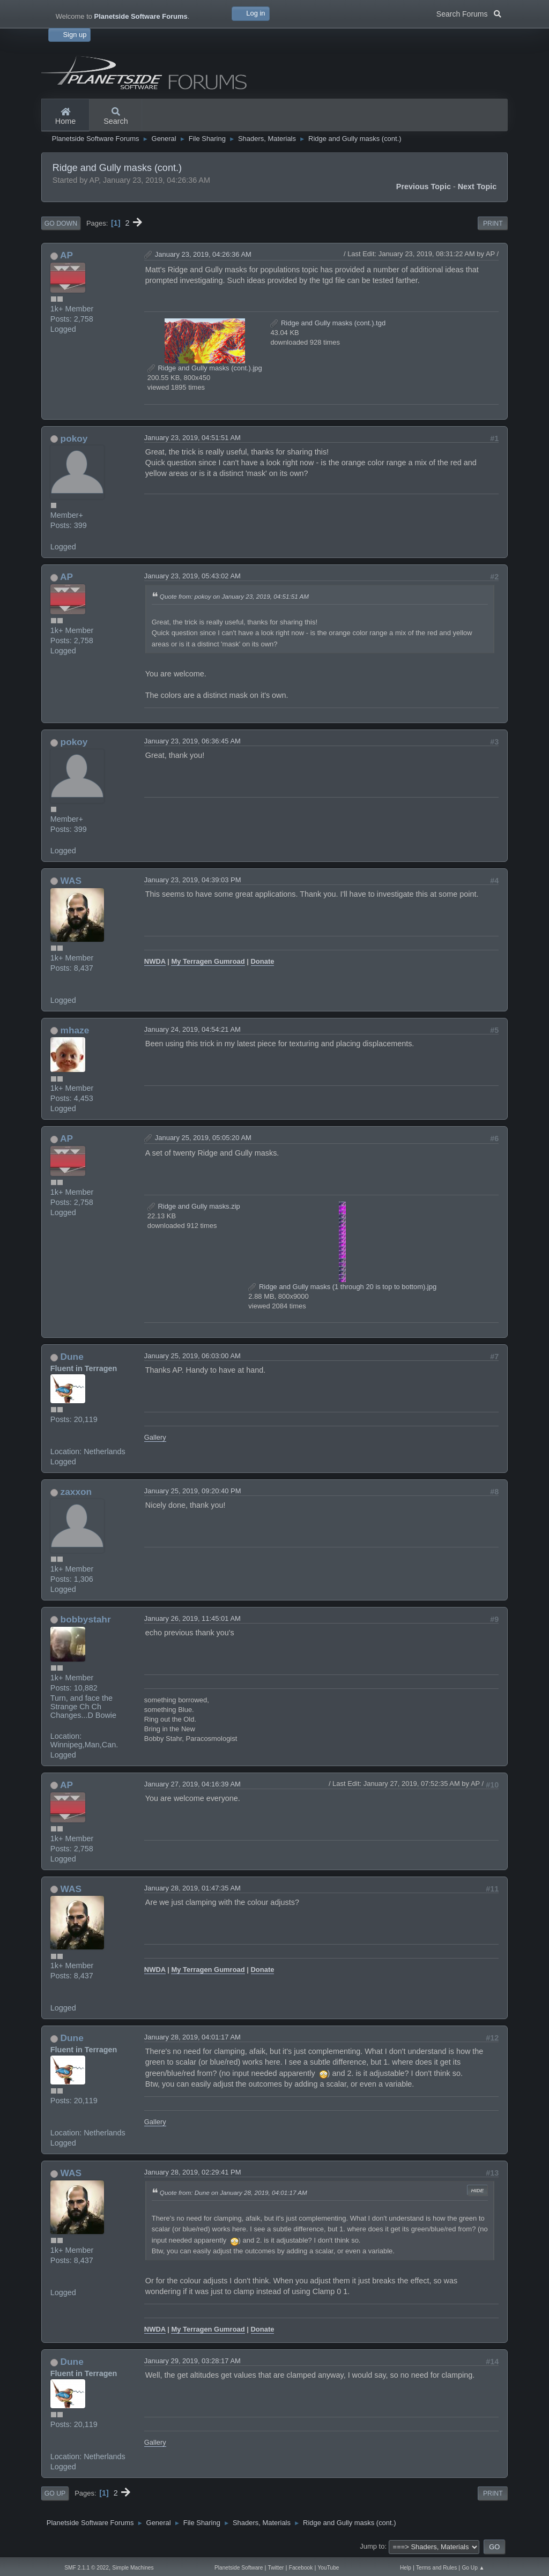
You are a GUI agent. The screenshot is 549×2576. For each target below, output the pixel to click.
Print (493, 223)
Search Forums (468, 13)
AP (66, 255)
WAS (71, 880)
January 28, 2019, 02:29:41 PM (192, 2172)
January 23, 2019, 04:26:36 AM (203, 254)
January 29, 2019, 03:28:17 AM (192, 2361)
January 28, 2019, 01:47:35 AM (192, 1888)
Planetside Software (238, 2568)
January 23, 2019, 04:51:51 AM (192, 438)
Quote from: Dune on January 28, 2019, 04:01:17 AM (233, 2192)
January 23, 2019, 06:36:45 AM (192, 741)
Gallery (155, 1437)
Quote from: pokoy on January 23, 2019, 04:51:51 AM (234, 596)
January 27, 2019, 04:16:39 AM (192, 1784)
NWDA (155, 961)
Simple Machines (132, 2568)
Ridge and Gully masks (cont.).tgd (327, 323)
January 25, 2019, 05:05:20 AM (203, 1138)
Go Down (60, 223)
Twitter (276, 2568)
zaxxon (76, 1491)
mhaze (75, 1030)
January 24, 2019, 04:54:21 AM (192, 1029)
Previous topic (423, 186)
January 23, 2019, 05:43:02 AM (192, 576)
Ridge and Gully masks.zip (193, 1206)
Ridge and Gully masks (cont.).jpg (204, 368)
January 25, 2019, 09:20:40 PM (192, 1491)
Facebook (301, 2568)
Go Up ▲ (473, 2568)
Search (115, 116)
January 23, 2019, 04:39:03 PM (192, 880)
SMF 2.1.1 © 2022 (86, 2568)
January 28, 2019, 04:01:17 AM (192, 2037)
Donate (262, 961)
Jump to (372, 2546)
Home (65, 116)
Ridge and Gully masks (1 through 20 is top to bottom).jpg (342, 1287)
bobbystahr (86, 1619)
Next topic (477, 186)
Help (405, 2568)
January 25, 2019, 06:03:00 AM (192, 1356)
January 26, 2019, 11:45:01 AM (192, 1618)
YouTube (328, 2568)
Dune (72, 1356)
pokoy (74, 438)
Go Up (54, 2493)
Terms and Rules (436, 2568)
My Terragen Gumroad (207, 961)
